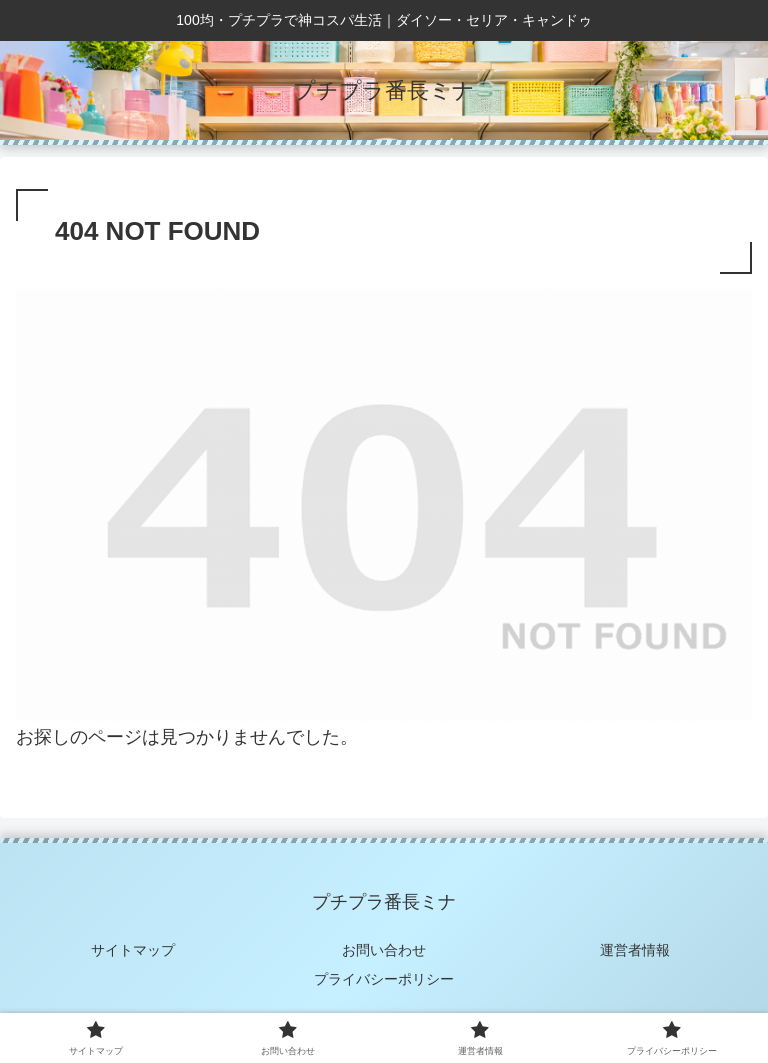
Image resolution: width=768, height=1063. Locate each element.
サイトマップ (133, 950)
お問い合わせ (384, 950)
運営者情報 (635, 950)
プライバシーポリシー (384, 979)
